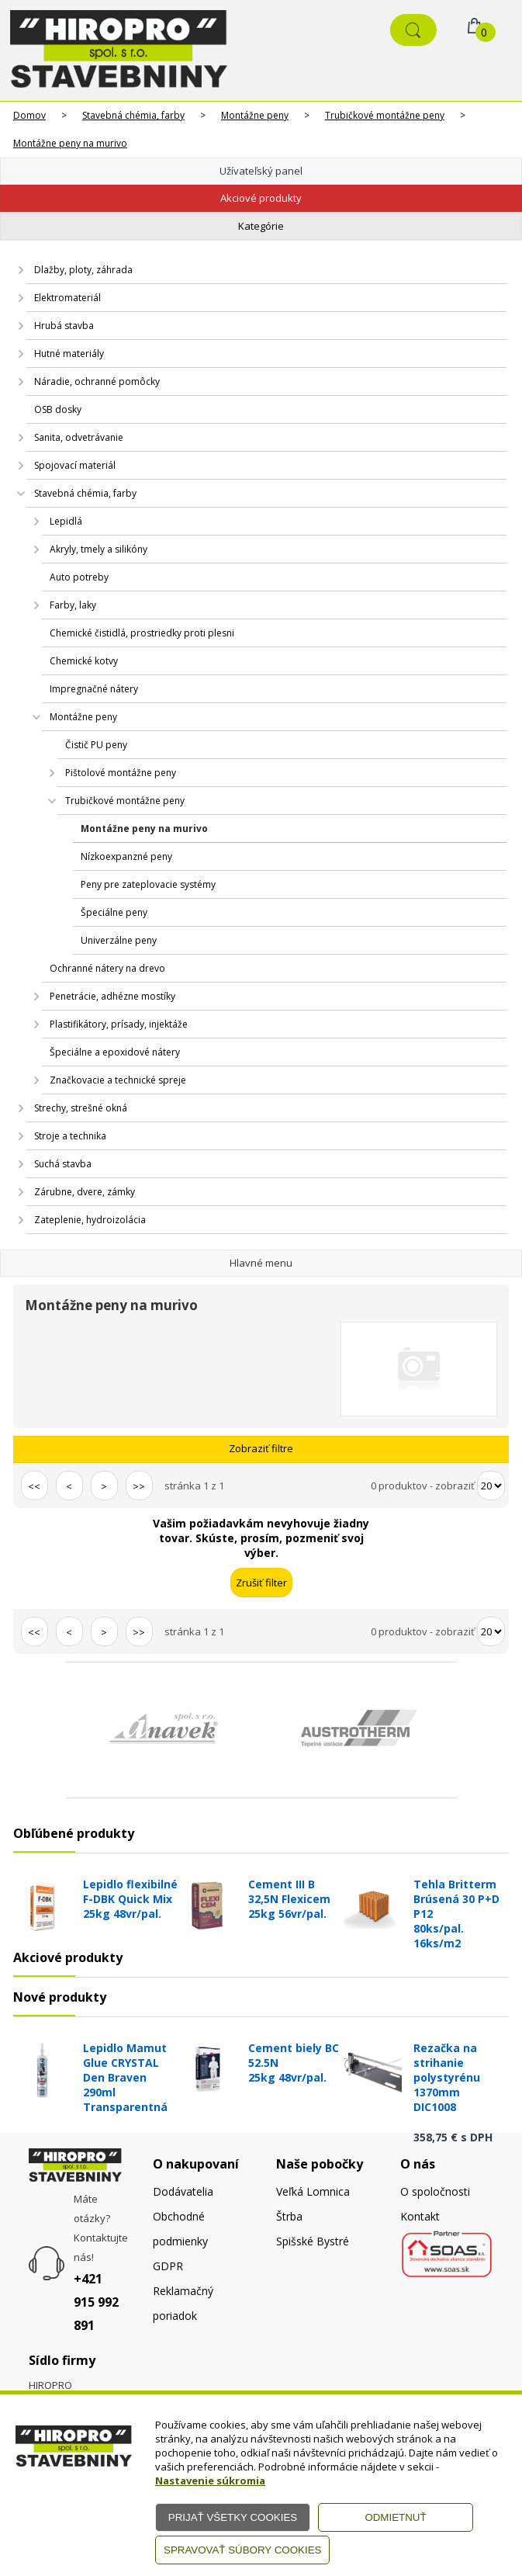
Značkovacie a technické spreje (118, 1080)
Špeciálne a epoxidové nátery (115, 1052)
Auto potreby (79, 577)
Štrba (289, 2216)
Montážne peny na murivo (70, 143)
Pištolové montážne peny (120, 772)
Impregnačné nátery (94, 688)
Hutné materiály (69, 353)
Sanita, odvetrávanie (78, 437)
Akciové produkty (261, 198)
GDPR (168, 2266)
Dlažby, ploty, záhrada (83, 269)
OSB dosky (57, 409)
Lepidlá (66, 521)
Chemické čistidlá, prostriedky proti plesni (142, 633)
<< (34, 1486)
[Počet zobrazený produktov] (491, 1485)
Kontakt (420, 2216)
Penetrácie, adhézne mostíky (112, 996)
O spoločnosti (435, 2191)
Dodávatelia (183, 2191)
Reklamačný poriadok (183, 2303)
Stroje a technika (70, 1135)
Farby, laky (73, 605)
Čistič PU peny (96, 744)
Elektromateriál (67, 297)
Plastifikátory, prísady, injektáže (119, 1024)
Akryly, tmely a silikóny (98, 549)
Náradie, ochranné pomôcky (97, 381)
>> (139, 1486)
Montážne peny (255, 115)
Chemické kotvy (84, 660)
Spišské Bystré (312, 2241)
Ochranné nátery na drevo (107, 968)
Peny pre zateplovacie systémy (148, 884)
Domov (29, 115)
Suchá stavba (63, 1163)
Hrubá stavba (64, 325)
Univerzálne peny (119, 940)
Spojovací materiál (75, 465)
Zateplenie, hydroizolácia (90, 1219)
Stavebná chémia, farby (133, 115)
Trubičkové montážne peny (384, 115)
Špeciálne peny (114, 912)
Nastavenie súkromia (210, 2481)
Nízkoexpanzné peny (126, 856)
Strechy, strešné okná (80, 1108)
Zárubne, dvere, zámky (84, 1191)
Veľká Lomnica (313, 2191)
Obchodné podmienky (180, 2228)
